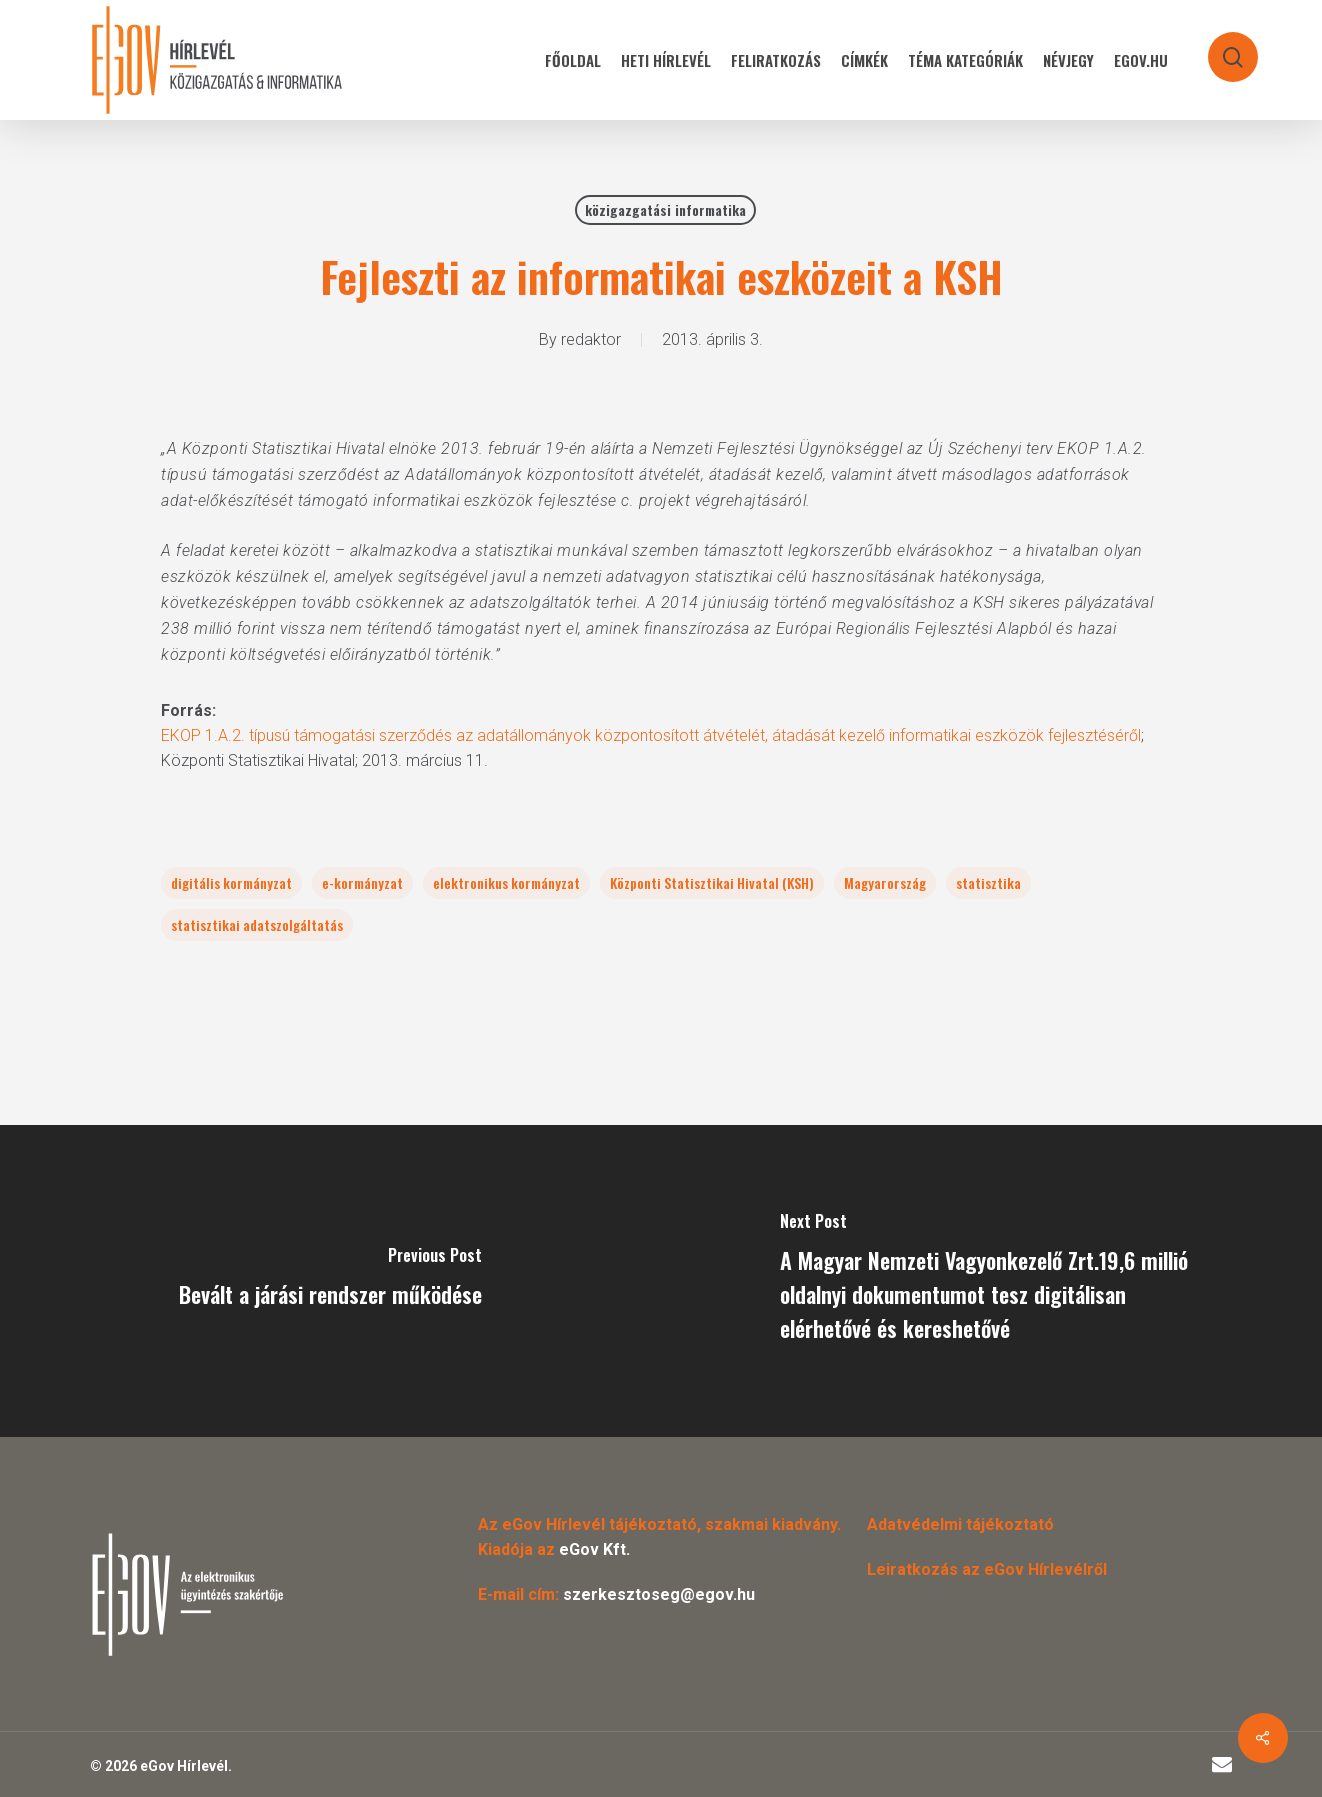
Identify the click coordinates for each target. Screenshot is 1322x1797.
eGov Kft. (594, 1549)
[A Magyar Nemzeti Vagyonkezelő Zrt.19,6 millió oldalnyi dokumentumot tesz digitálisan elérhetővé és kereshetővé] (991, 1281)
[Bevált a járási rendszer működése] (330, 1281)
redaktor (591, 339)
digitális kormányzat (231, 882)
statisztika (988, 882)
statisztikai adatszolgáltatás (257, 924)
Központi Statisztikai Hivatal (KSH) (712, 882)
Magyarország (885, 882)
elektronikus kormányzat (506, 882)
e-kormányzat (362, 882)
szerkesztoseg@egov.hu (659, 1594)
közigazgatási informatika (665, 209)
